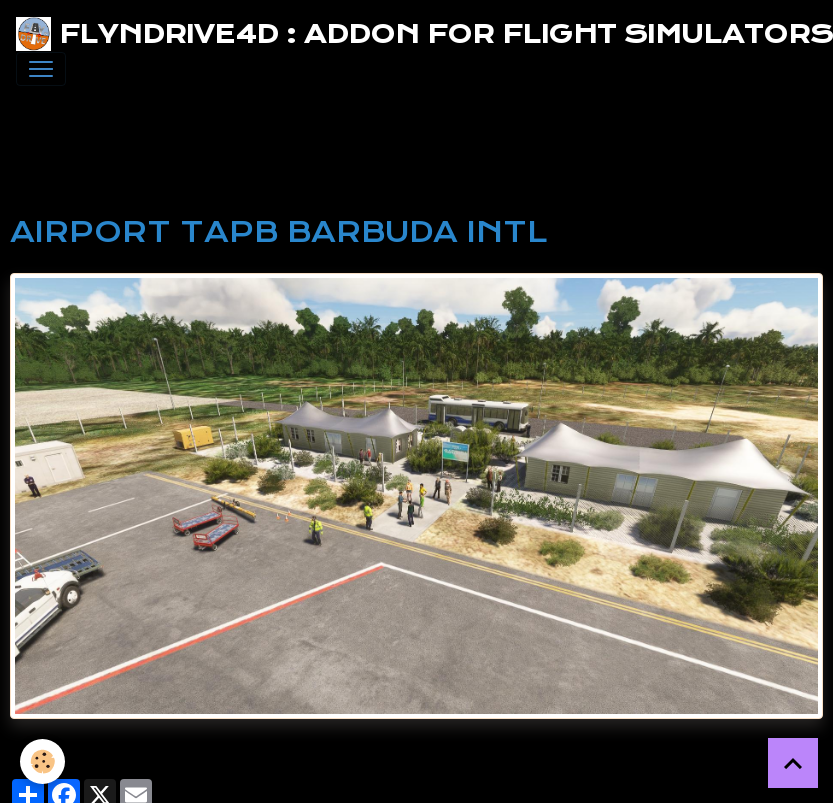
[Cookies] (42, 761)
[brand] (408, 34)
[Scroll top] (793, 763)
